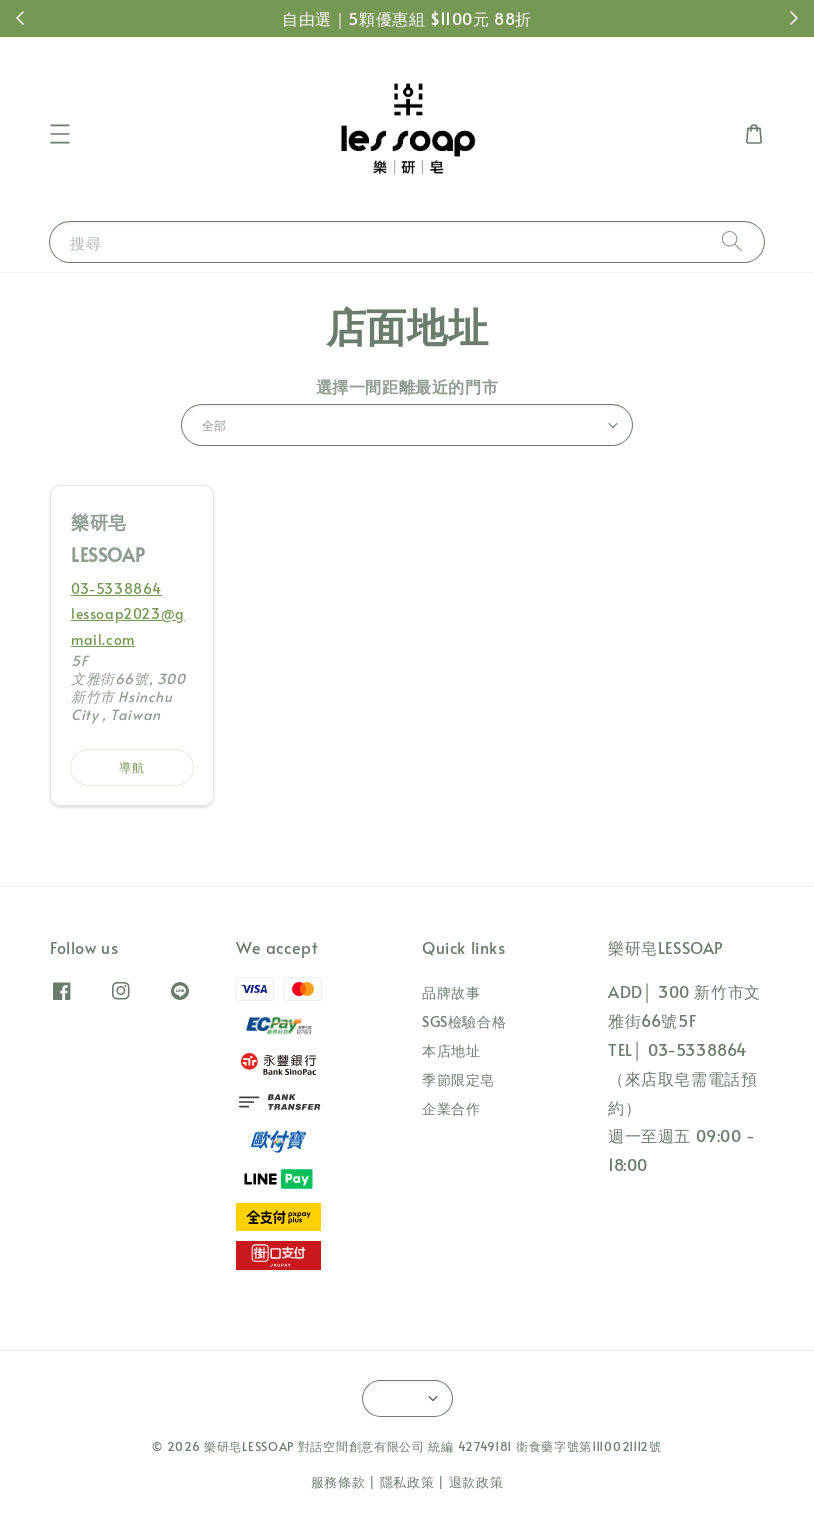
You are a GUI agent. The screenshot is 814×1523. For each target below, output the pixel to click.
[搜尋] (732, 241)
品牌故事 (451, 993)
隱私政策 (407, 1482)
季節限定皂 (458, 1079)
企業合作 (451, 1108)
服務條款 (338, 1482)
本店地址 (451, 1050)
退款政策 (476, 1482)
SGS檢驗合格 (464, 1021)
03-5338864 (116, 588)
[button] (60, 134)
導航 (132, 767)
